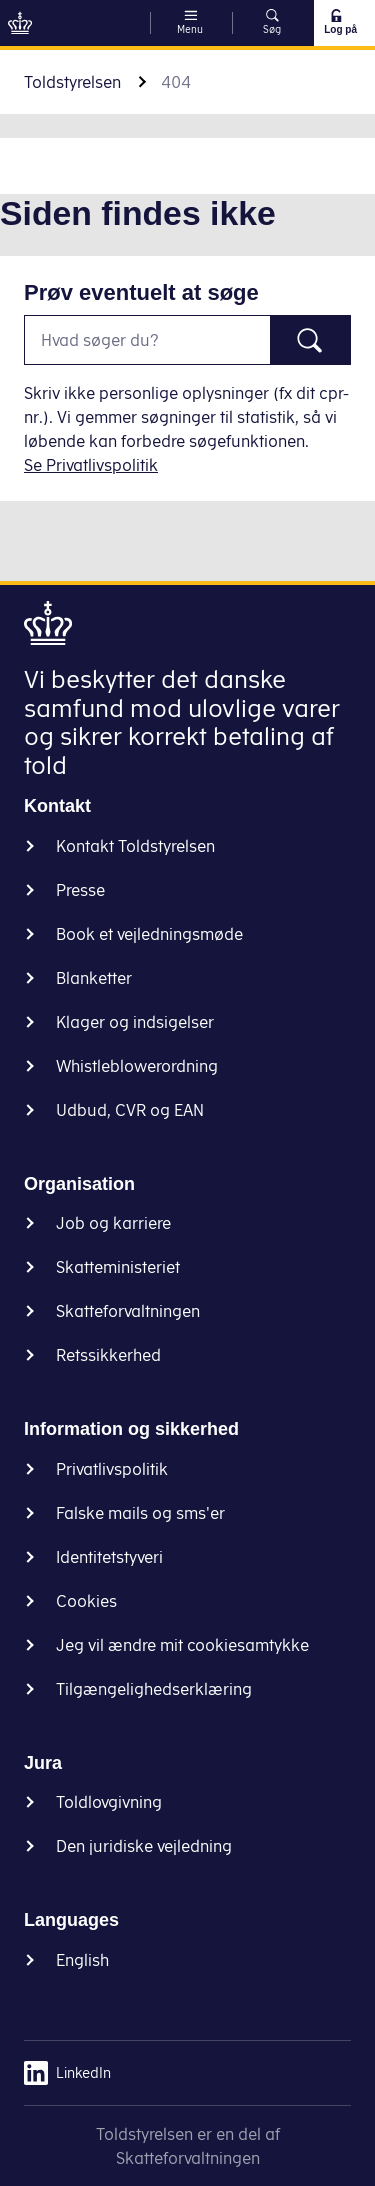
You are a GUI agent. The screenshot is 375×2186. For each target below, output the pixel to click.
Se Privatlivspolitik (91, 465)
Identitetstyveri (109, 1557)
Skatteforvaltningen (128, 1311)
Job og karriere (113, 1223)
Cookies (86, 1601)
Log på (340, 22)
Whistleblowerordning (137, 1066)
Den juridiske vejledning (144, 1846)
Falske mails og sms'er (140, 1513)
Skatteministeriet (118, 1267)
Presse (80, 890)
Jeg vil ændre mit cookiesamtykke (182, 1645)
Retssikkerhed (108, 1355)
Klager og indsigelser (135, 1022)
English (82, 1960)
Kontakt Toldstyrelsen (135, 846)
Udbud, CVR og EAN (130, 1110)
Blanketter (94, 978)
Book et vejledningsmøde (149, 934)
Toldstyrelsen (72, 82)
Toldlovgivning (109, 1802)
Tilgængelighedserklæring (154, 1689)
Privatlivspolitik (112, 1469)
